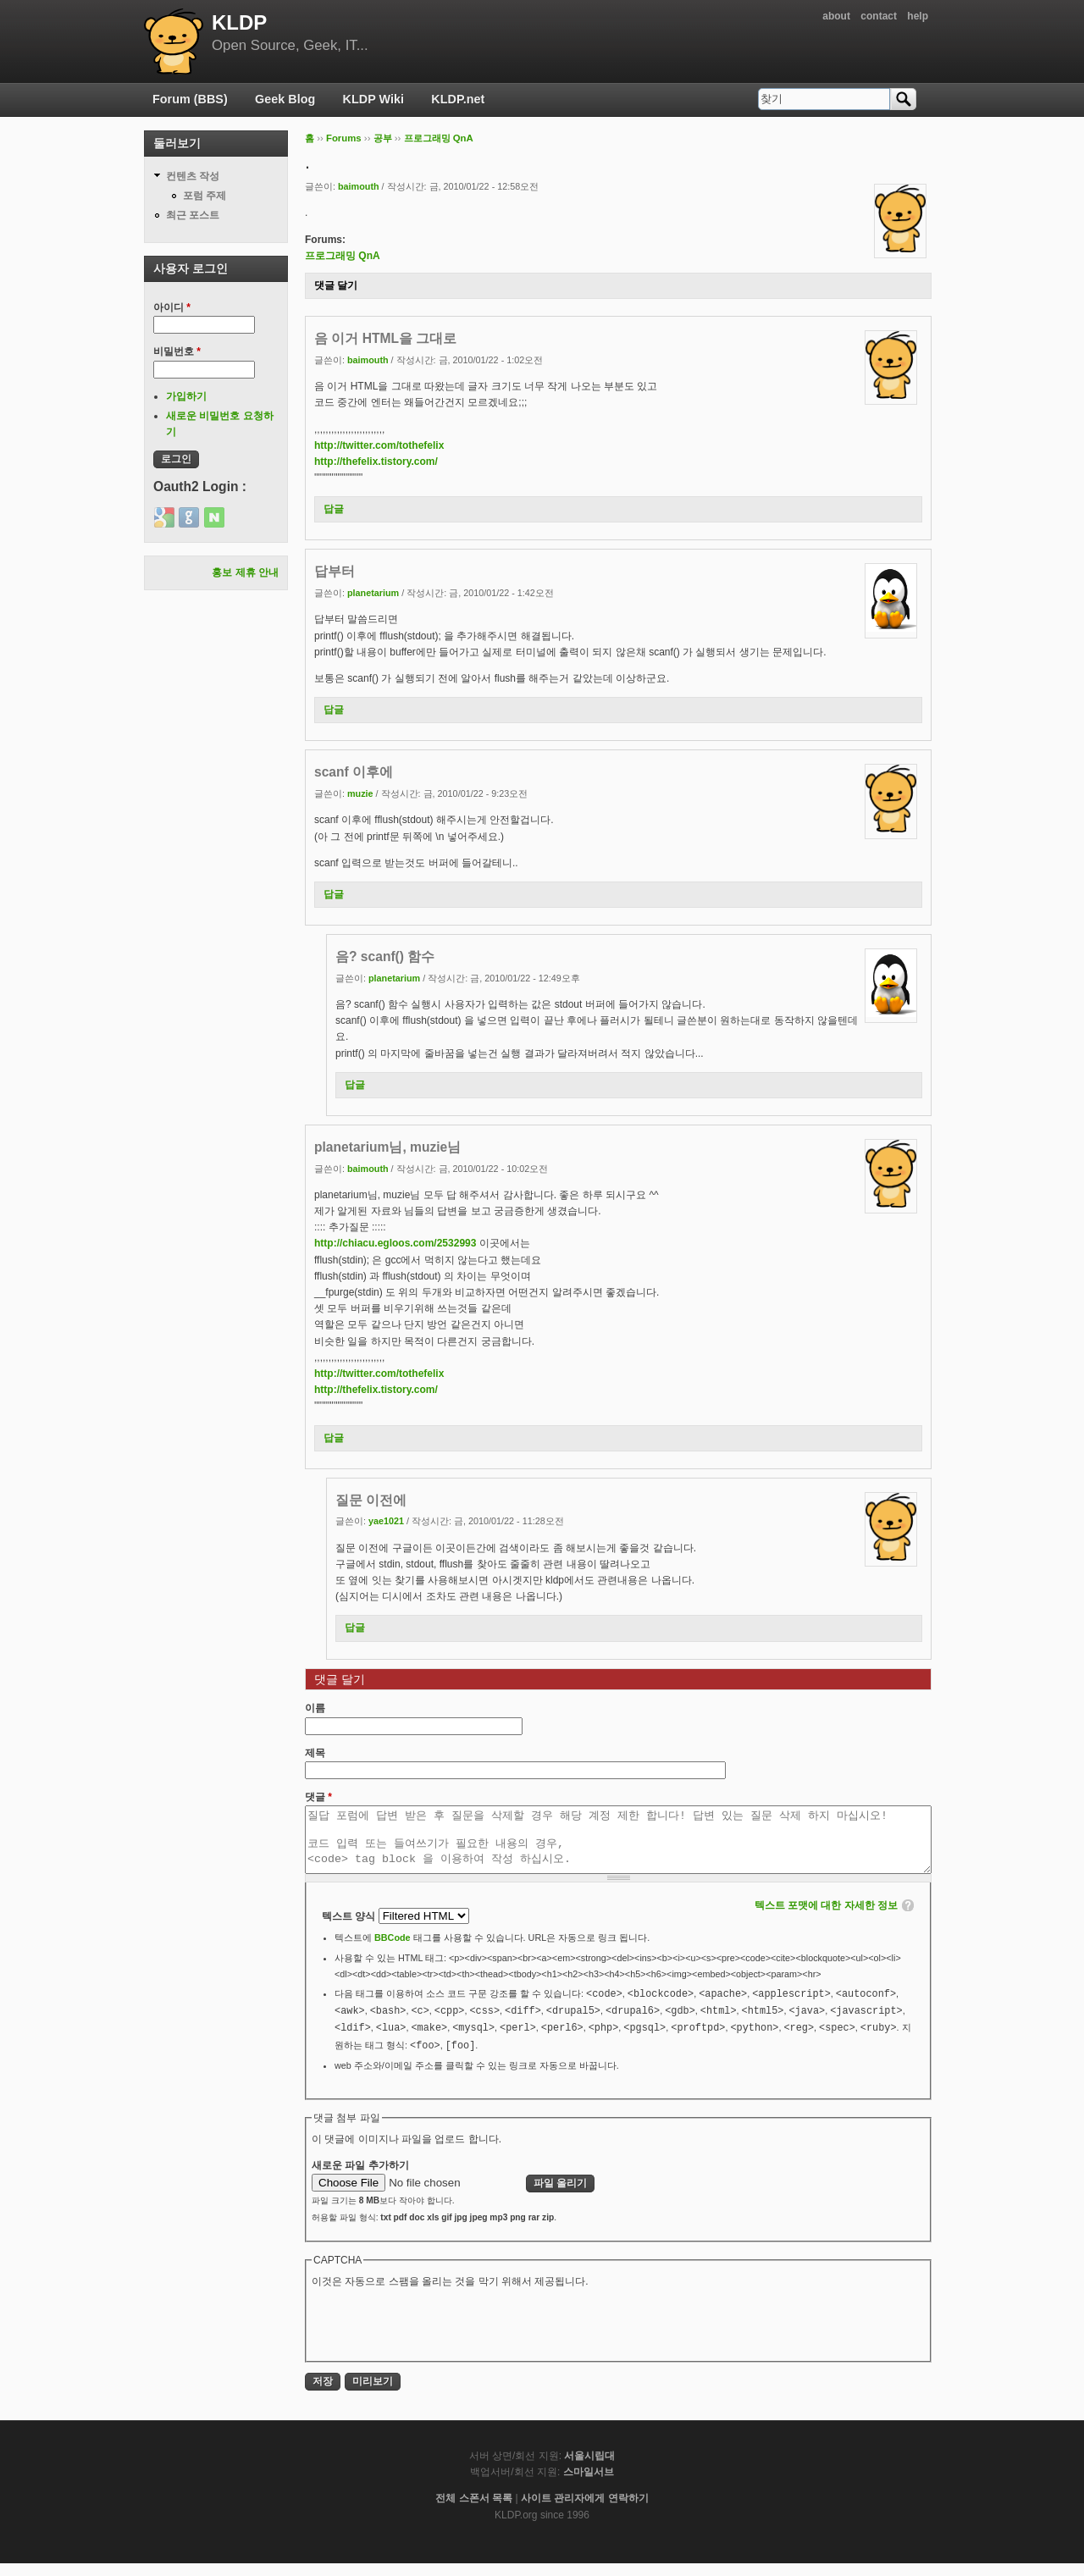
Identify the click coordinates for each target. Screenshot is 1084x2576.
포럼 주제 (204, 196)
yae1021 (386, 1521)
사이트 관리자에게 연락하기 (585, 2511)
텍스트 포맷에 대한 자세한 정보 (826, 1918)
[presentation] (440, 2335)
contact (878, 16)
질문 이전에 (370, 1500)
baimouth (358, 186)
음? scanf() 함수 (384, 956)
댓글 (318, 1797)
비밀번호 (177, 351)
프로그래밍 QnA (438, 138)
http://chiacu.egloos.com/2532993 (395, 1243)
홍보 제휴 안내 (245, 572)
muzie (360, 793)
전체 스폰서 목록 (473, 2511)
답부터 (334, 571)
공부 (382, 138)
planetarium (373, 593)
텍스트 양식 (350, 1929)
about (836, 16)
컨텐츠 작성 (192, 176)
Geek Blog (285, 99)
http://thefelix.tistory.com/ (376, 461)
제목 (315, 1753)
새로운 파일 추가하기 (360, 2178)
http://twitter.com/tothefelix (379, 445)
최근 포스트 (192, 215)
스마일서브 (588, 2484)
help (917, 16)
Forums (344, 138)
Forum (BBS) (190, 99)
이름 (315, 1708)
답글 (334, 509)
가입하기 (186, 396)
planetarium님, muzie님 (387, 1147)
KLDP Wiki (373, 99)
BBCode (392, 1950)
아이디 (172, 307)
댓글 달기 (335, 285)
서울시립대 (589, 2468)
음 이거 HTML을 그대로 (385, 338)
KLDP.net (457, 99)
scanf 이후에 (353, 772)
